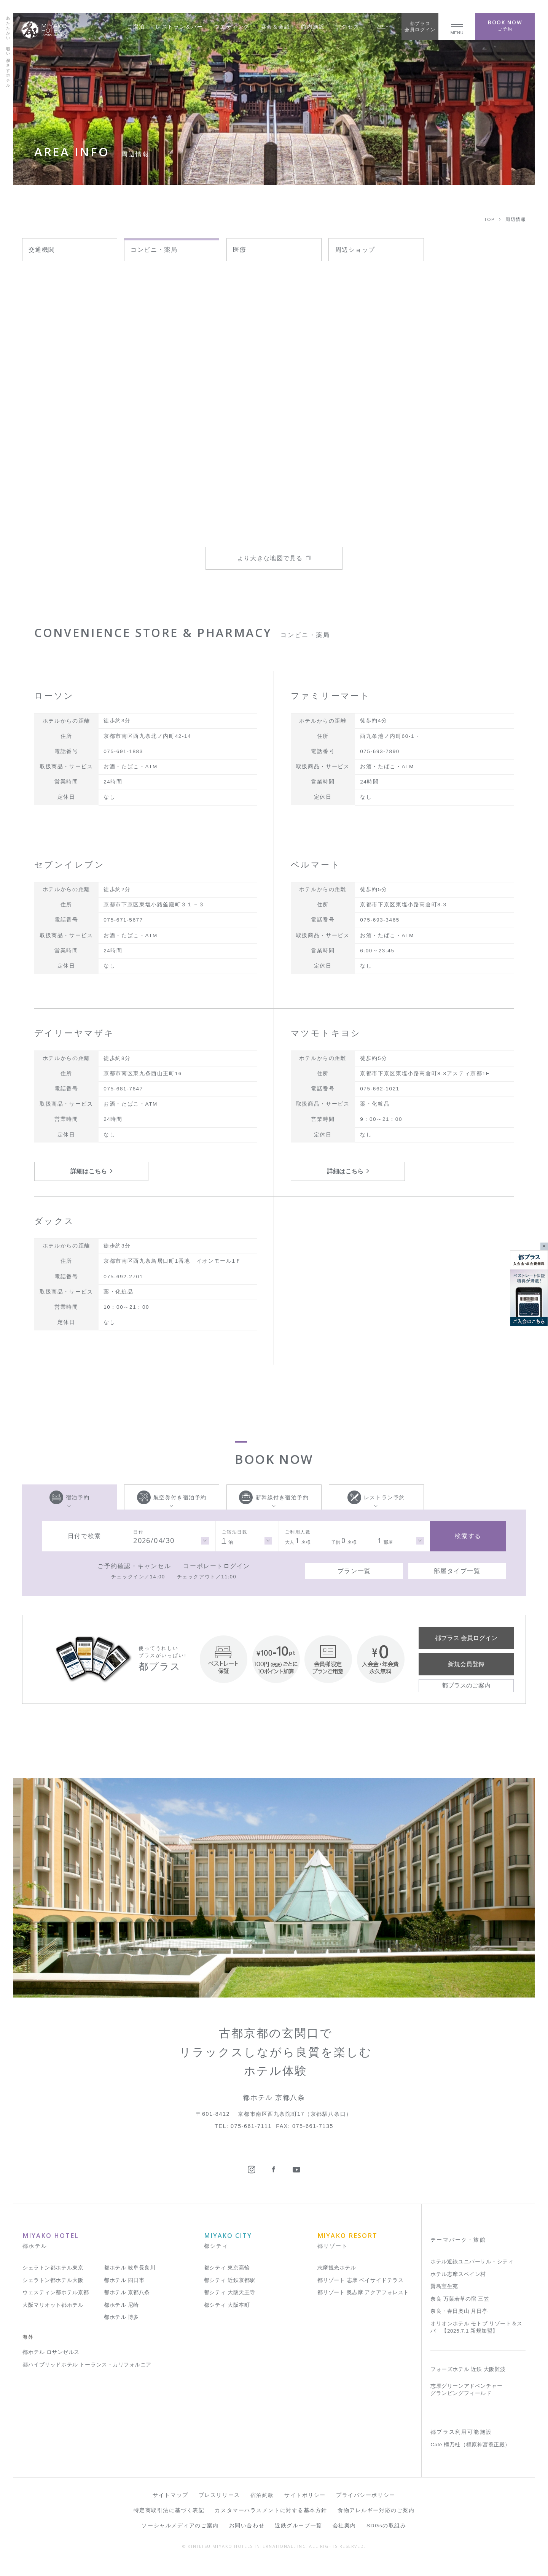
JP (383, 26)
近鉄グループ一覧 (298, 2525)
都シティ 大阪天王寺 (229, 2292)
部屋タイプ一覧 (457, 1570)
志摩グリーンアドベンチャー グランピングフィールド (466, 2389)
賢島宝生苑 (444, 2286)
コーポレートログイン (216, 1565)
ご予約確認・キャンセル (134, 1565)
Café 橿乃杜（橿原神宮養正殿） (470, 2444)
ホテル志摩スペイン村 (458, 2274)
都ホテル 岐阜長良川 (129, 2268)
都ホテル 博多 (121, 2317)
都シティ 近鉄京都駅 (229, 2280)
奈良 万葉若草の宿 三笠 (459, 2299)
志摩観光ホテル (336, 2268)
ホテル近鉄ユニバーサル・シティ (471, 2262)
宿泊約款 (262, 2495)
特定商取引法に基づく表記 (169, 2510)
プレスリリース (219, 2495)
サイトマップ (170, 2495)
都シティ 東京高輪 (227, 2268)
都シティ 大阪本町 (227, 2305)
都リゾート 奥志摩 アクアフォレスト (363, 2292)
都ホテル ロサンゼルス (51, 2352)
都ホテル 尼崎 (121, 2305)
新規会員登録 (466, 1664)
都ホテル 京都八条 (127, 2292)
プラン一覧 (354, 1570)
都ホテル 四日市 (124, 2280)
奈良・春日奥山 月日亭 (458, 2311)
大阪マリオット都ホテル (52, 2305)
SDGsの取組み (386, 2525)
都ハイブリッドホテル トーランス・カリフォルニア (86, 2365)
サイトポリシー (305, 2495)
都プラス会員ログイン (420, 26)
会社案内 (344, 2525)
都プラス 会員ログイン (466, 1637)
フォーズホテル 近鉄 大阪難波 (468, 2369)
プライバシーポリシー (365, 2495)
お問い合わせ (246, 2525)
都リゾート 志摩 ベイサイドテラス (360, 2280)
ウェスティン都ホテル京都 (55, 2292)
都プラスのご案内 (466, 1685)
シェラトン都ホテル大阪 (52, 2280)
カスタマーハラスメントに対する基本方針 (271, 2510)
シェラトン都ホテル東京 (52, 2268)
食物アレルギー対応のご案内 (376, 2510)
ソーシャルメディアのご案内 (180, 2525)
